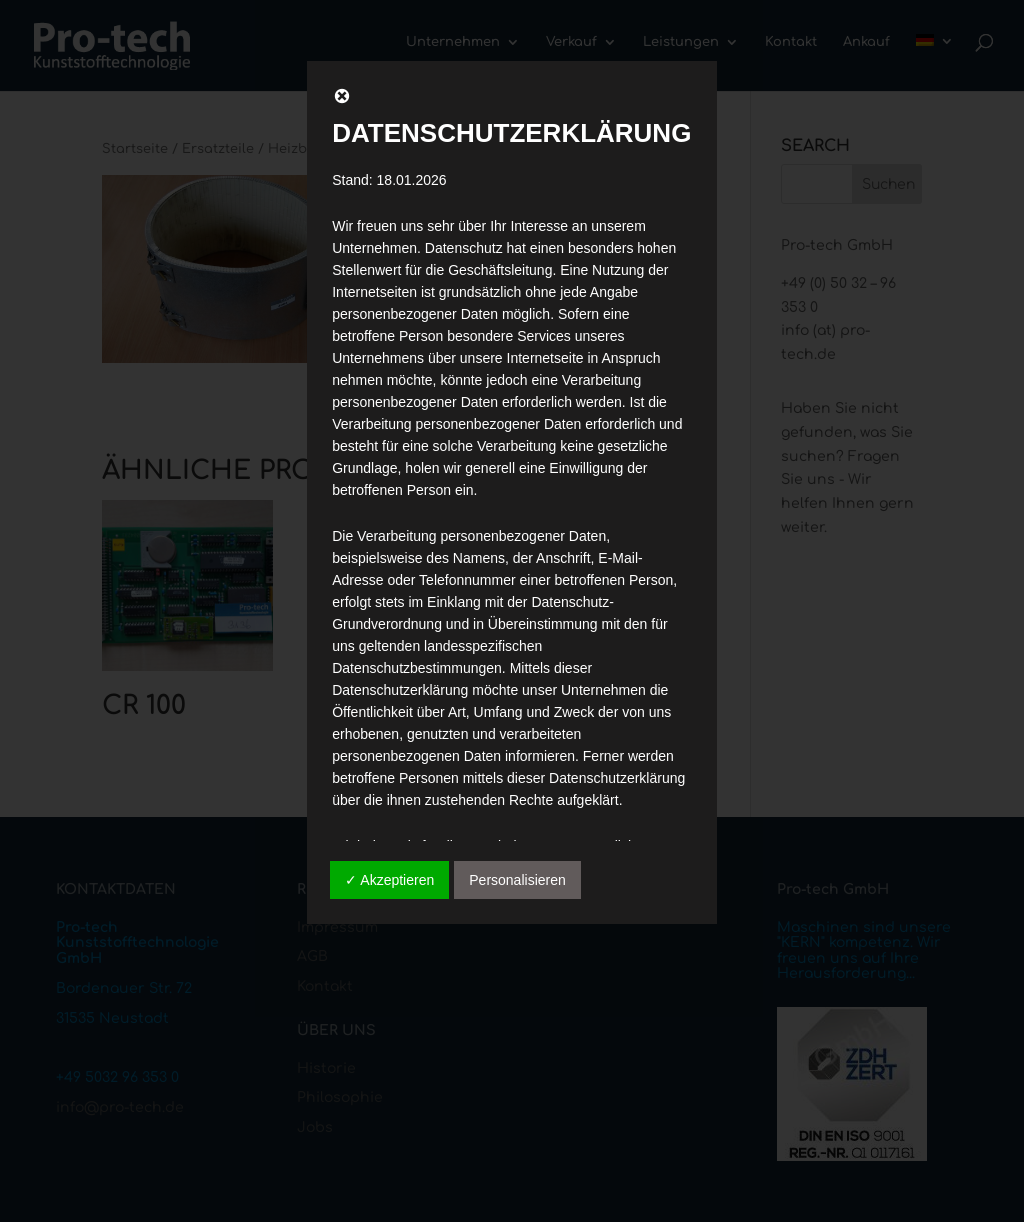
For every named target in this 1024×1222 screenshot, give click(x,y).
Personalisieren (517, 880)
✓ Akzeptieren (389, 880)
